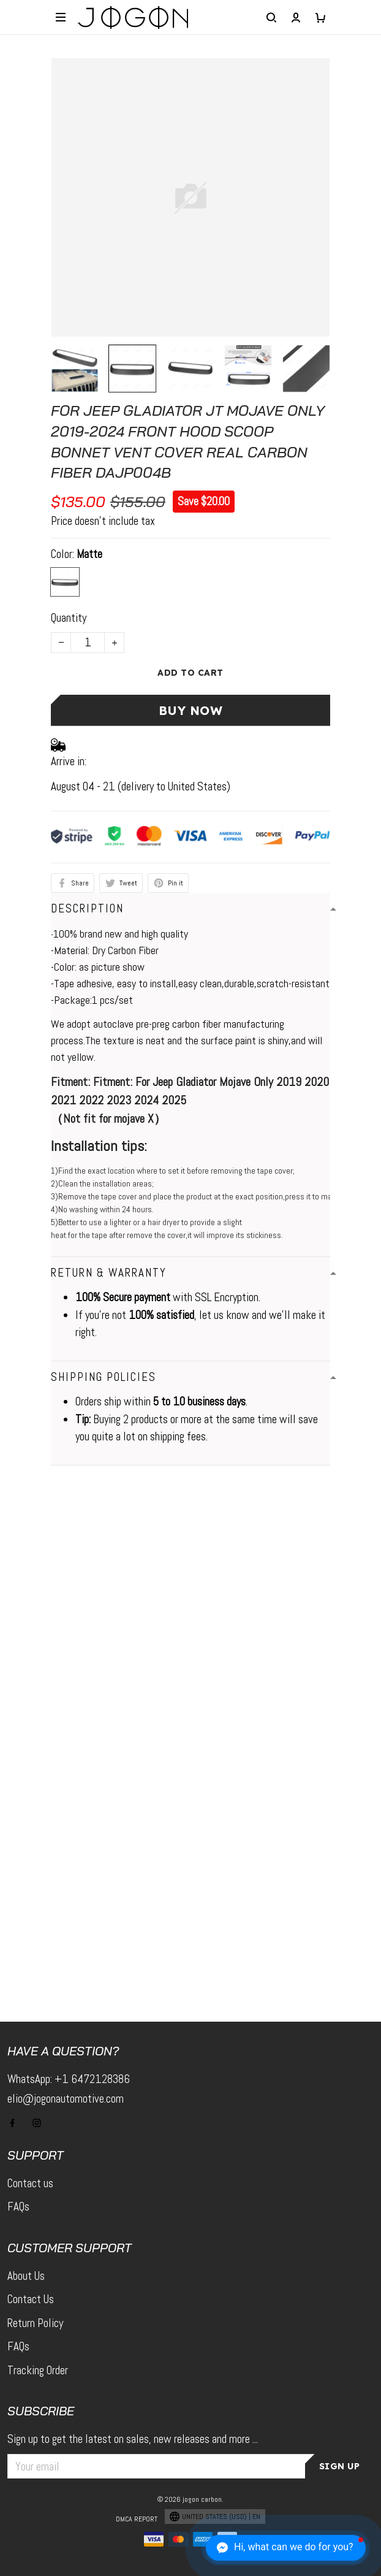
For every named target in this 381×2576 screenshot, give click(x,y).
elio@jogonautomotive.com (65, 2098)
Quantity (68, 617)
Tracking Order (37, 2370)
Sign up (339, 2466)
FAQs (18, 2206)
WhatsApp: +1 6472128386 (68, 2079)
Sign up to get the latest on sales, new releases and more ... (132, 2439)
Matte (89, 554)
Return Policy (35, 2323)
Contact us (30, 2183)
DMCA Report (136, 2519)
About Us (26, 2276)
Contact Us (30, 2299)
